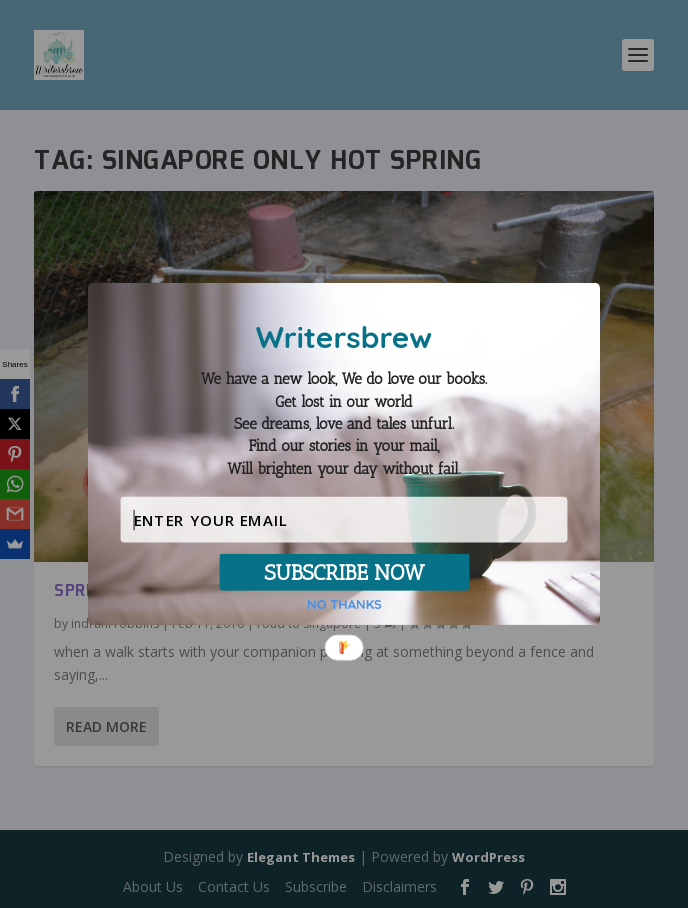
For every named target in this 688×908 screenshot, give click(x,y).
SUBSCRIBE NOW (344, 572)
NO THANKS (344, 604)
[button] (344, 424)
